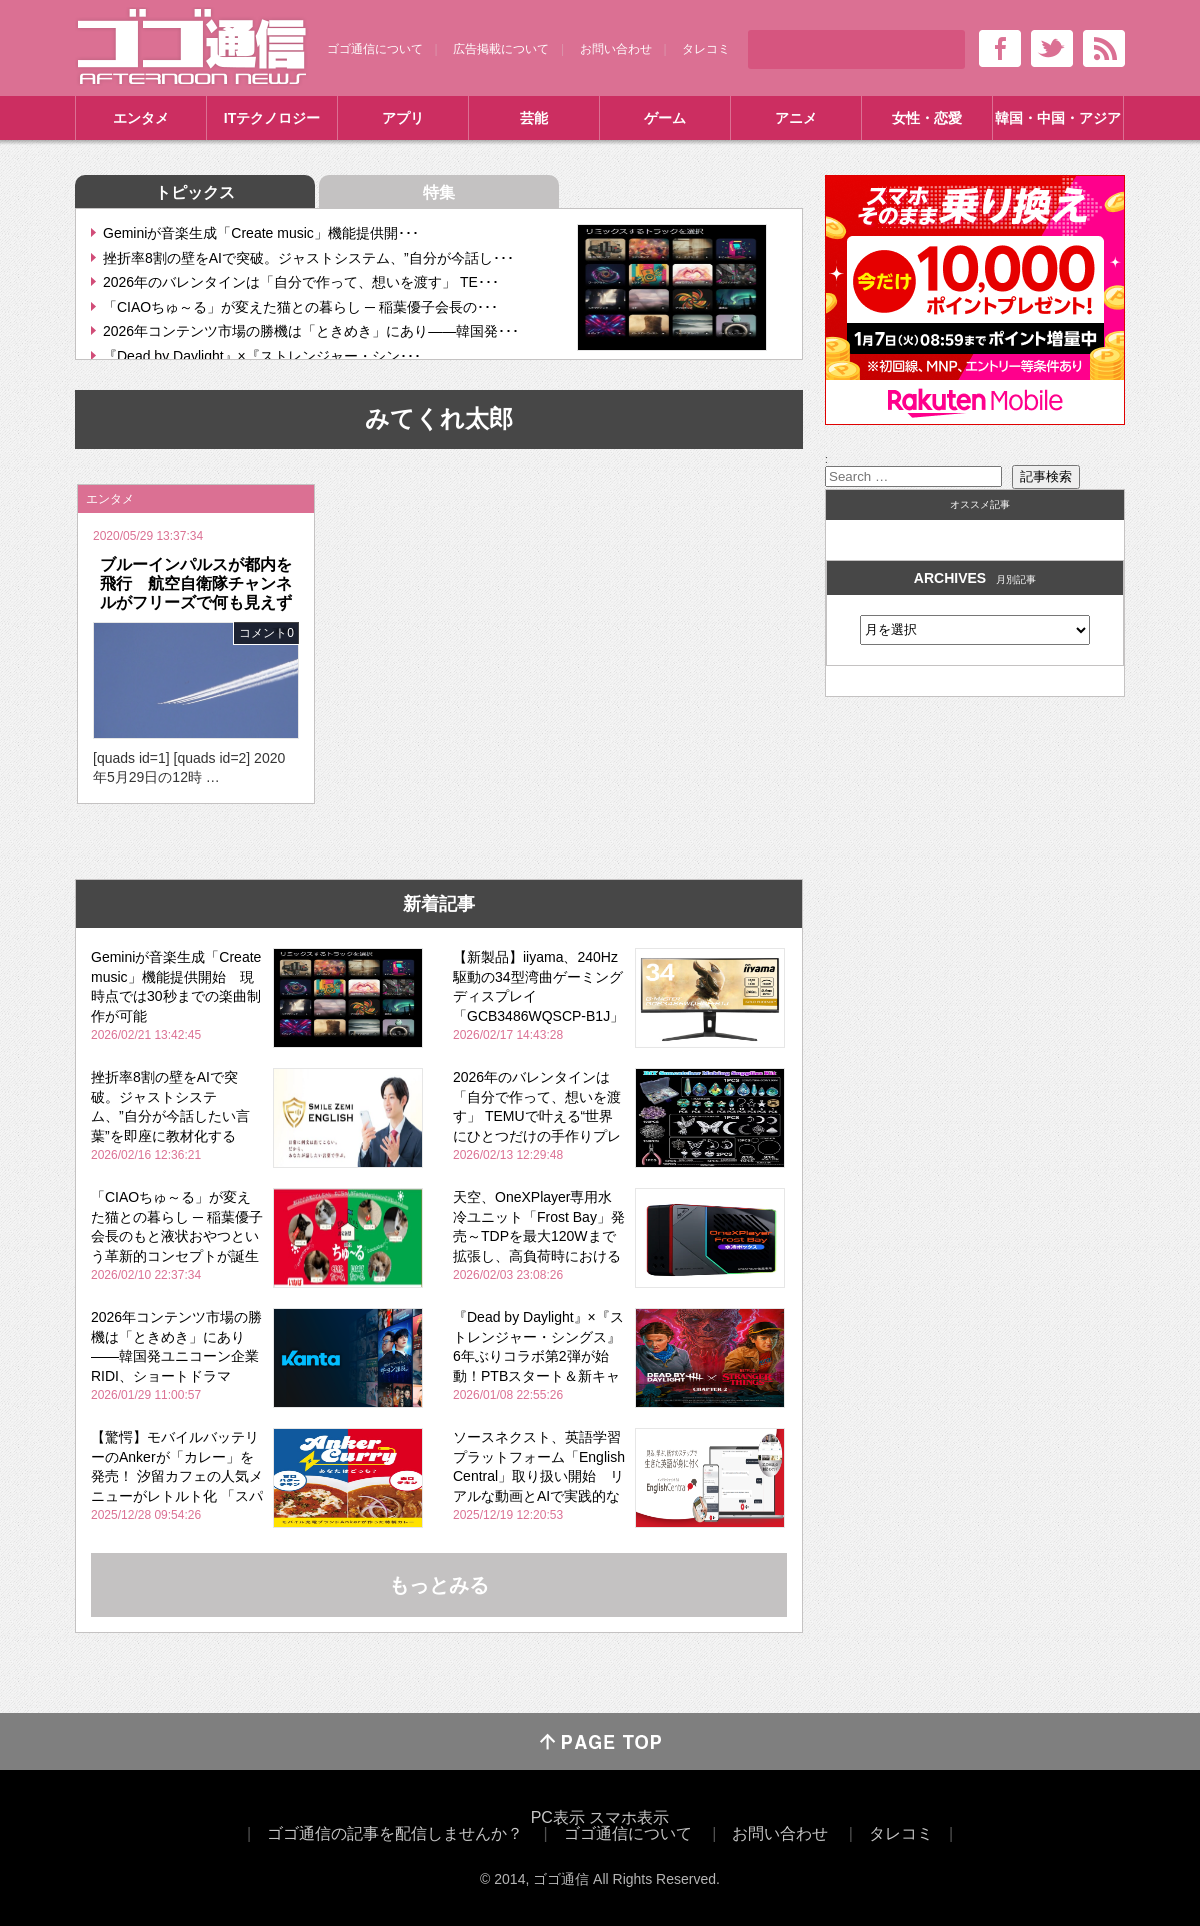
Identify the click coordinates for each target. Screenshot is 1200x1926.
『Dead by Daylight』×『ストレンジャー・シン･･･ (262, 356)
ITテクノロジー (272, 118)
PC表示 (558, 1817)
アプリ (403, 118)
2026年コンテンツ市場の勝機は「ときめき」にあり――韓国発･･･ (311, 331)
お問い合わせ (616, 49)
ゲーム (665, 118)
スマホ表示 (629, 1817)
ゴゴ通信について (375, 49)
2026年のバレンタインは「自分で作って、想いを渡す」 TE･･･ (301, 282)
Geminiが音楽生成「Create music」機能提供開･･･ (261, 233)
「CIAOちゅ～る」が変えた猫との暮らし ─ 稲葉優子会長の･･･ (300, 307)
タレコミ (706, 49)
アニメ (796, 118)
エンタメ (141, 118)
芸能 (534, 118)
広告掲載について (501, 49)
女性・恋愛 (927, 118)
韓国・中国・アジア (1058, 118)
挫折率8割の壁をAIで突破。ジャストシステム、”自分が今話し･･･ (308, 258)
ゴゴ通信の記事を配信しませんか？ (395, 1833)
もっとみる (439, 1585)
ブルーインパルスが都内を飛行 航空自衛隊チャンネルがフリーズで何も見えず (196, 583)
